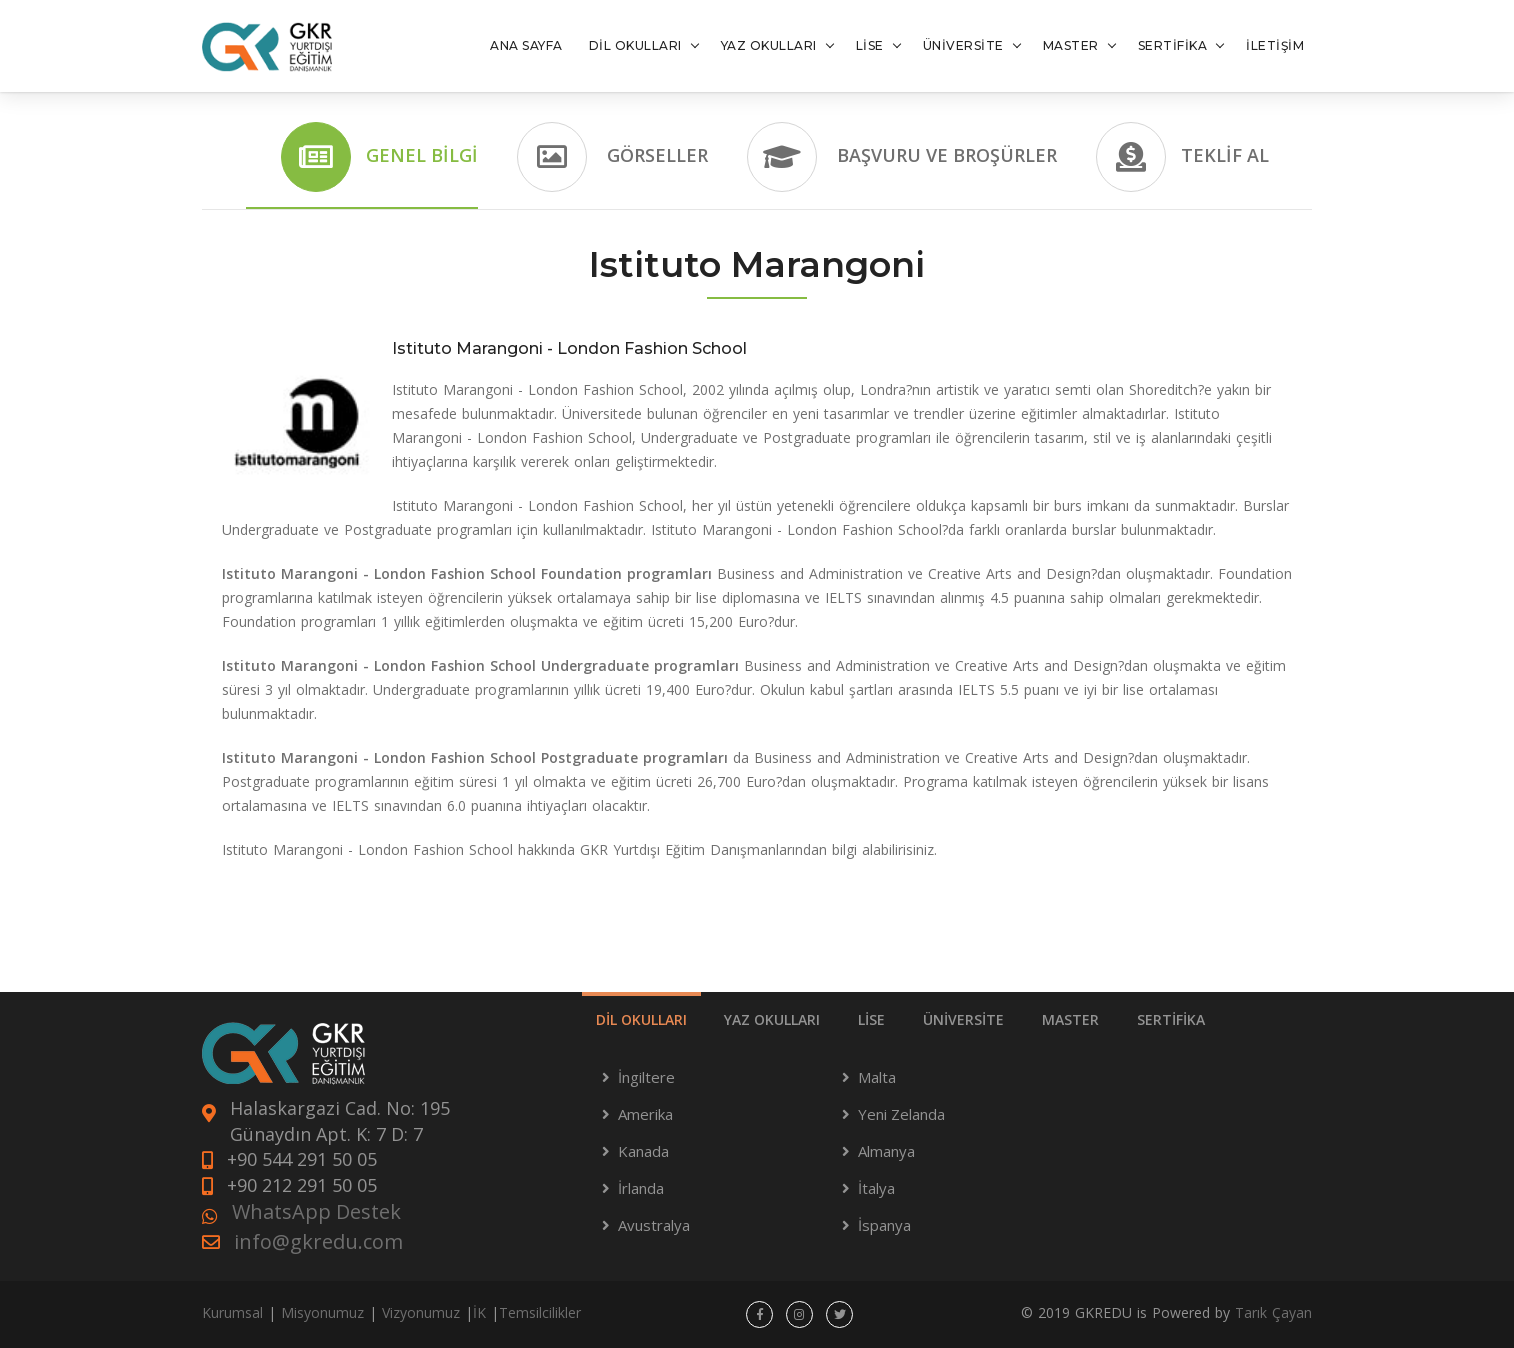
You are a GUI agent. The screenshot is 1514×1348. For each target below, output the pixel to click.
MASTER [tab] (1070, 1019)
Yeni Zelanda (901, 1114)
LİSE (870, 45)
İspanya (884, 1225)
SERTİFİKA (1173, 45)
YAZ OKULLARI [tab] (772, 1019)
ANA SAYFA (526, 45)
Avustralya (654, 1225)
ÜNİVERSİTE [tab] (963, 1019)
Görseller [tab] (612, 157)
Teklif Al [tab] (1182, 157)
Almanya (886, 1151)
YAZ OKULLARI (769, 45)
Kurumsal (232, 1312)
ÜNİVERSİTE (963, 45)
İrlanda (641, 1188)
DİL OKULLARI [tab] (641, 1019)
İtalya (876, 1188)
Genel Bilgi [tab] (379, 157)
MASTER (1071, 45)
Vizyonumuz (421, 1312)
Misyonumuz (322, 1312)
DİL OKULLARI (635, 45)
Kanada (643, 1151)
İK (479, 1312)
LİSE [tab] (871, 1019)
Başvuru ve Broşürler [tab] (902, 157)
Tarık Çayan (1273, 1312)
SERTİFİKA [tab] (1171, 1019)
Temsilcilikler (540, 1312)
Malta (877, 1077)
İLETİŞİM (1275, 45)
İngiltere (646, 1077)
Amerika (645, 1114)
